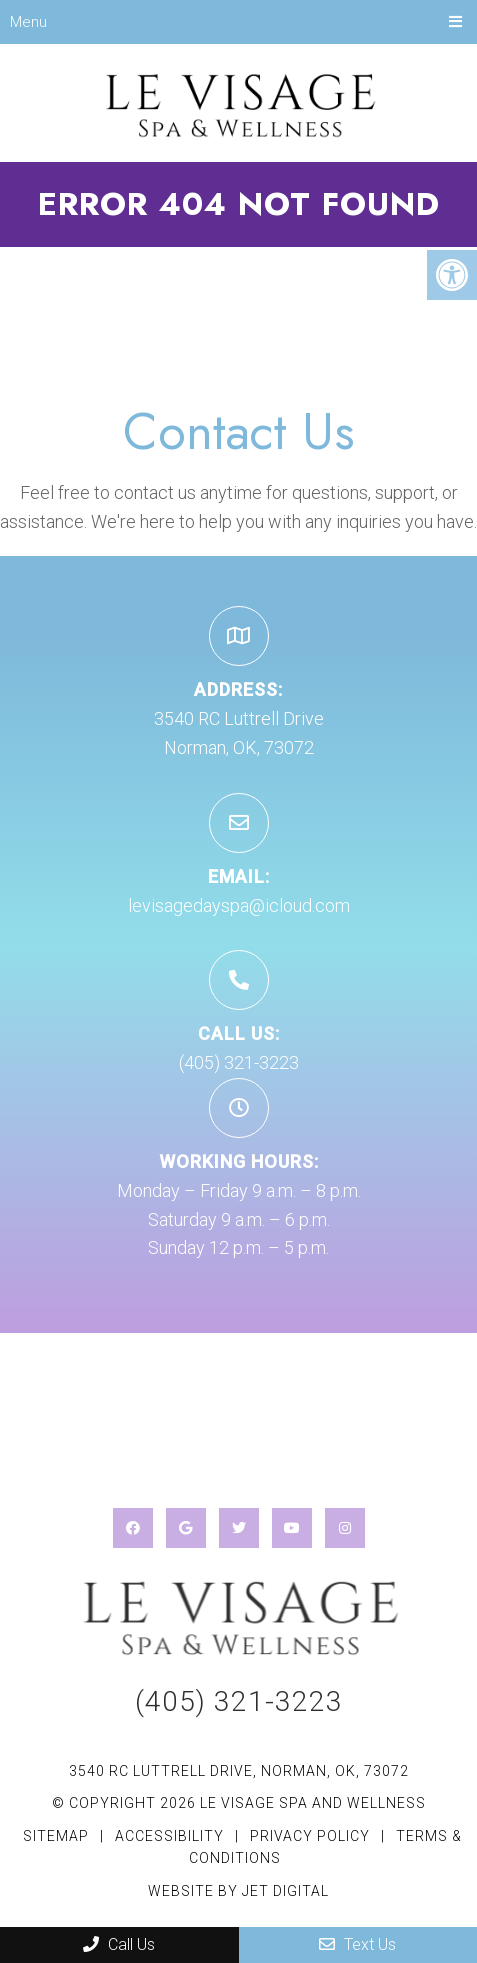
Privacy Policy (312, 1836)
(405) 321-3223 (239, 1062)
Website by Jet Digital (238, 1891)
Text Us (357, 1944)
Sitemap (56, 1836)
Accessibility (169, 1836)
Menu (28, 22)
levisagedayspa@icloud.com (239, 905)
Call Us (119, 1944)
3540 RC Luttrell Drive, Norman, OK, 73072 (239, 1771)
